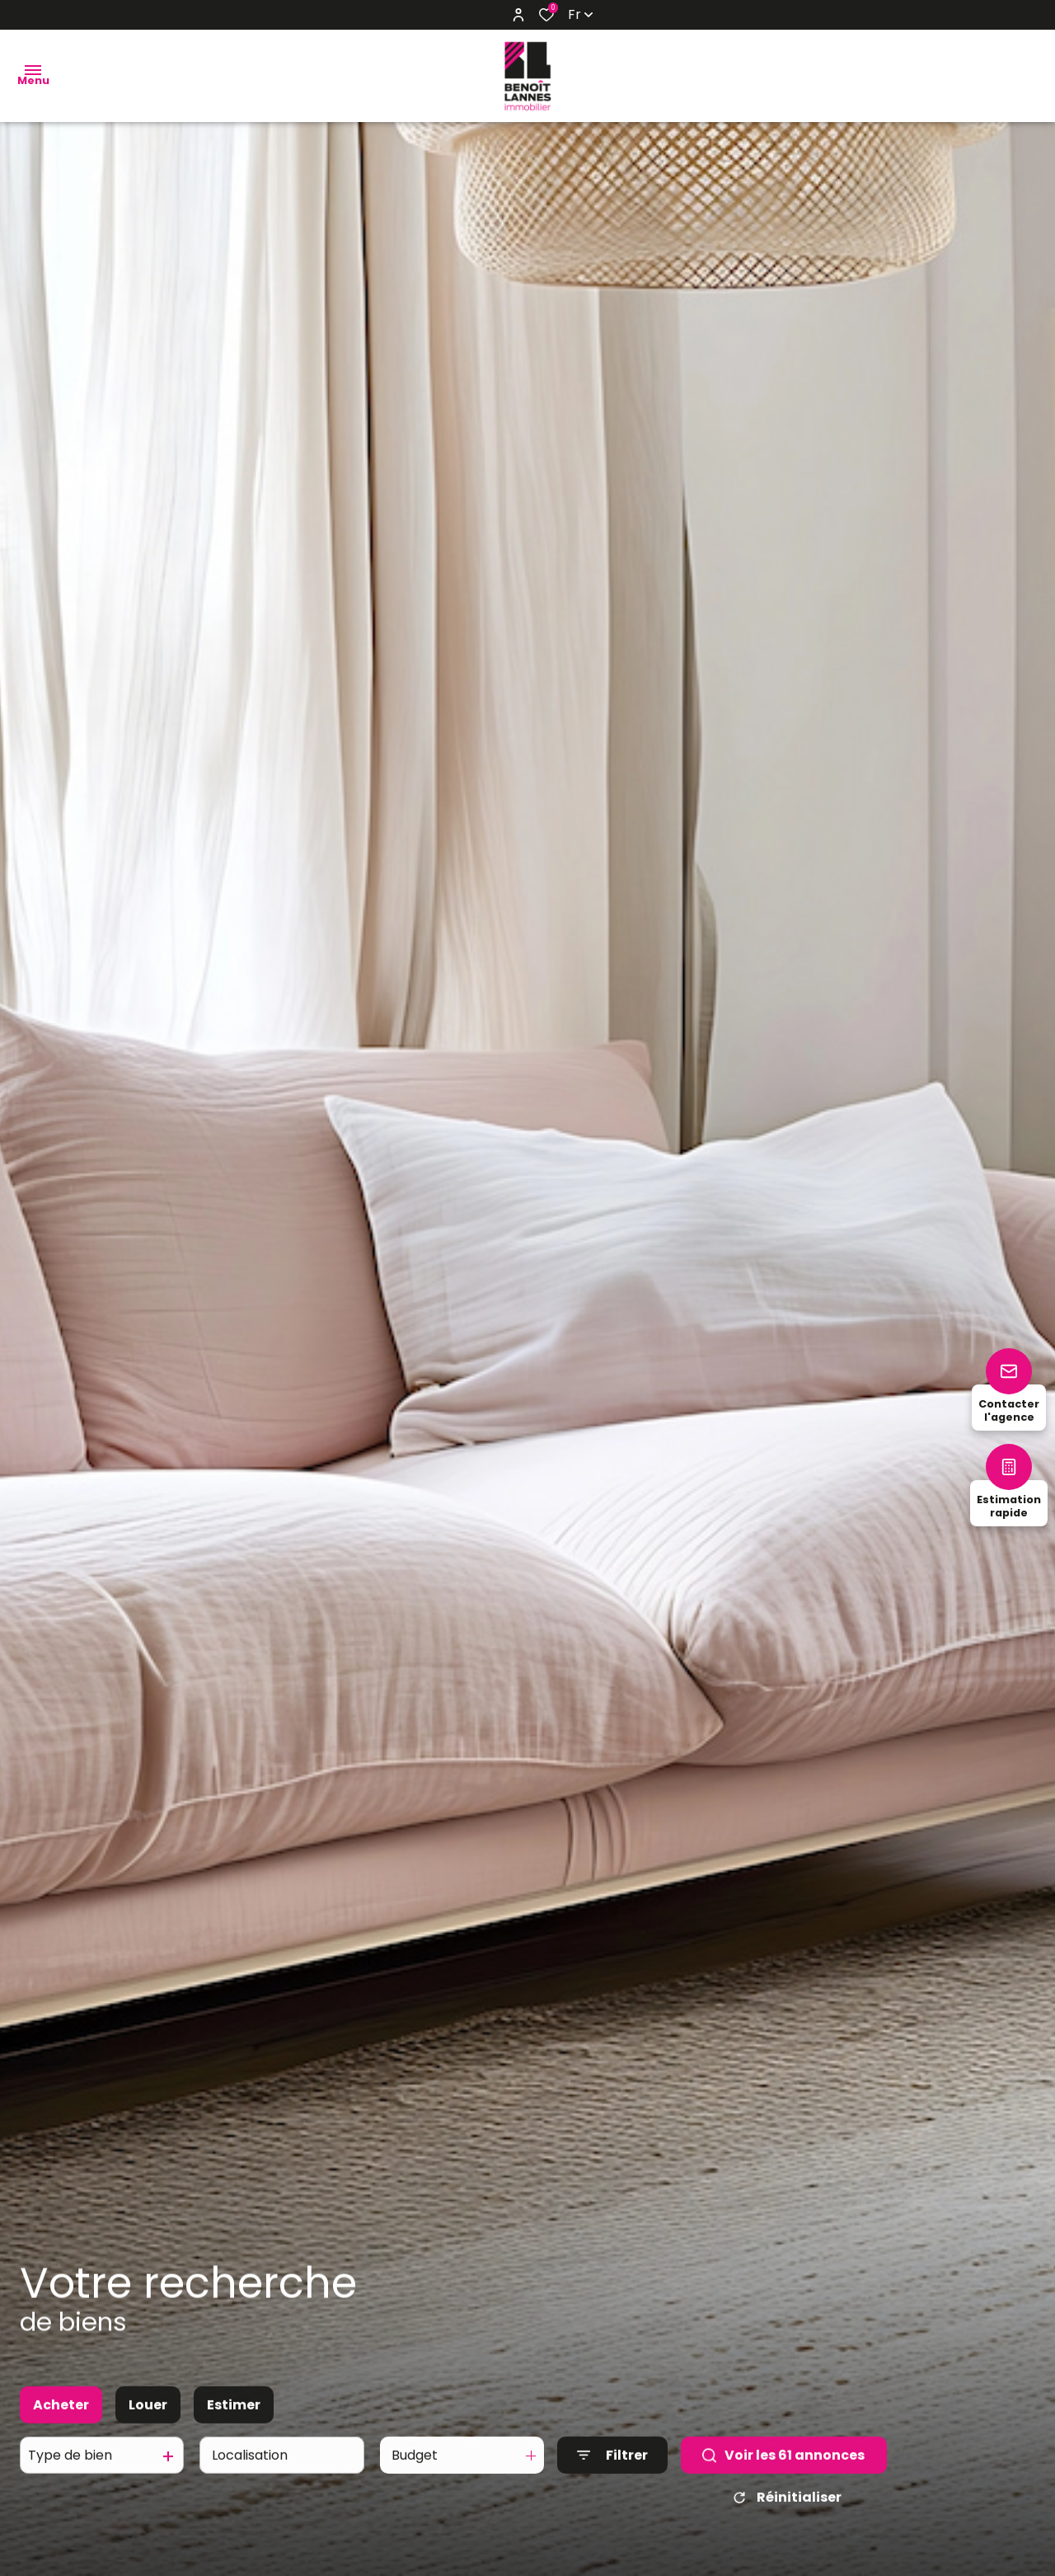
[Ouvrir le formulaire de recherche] (612, 2470)
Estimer (233, 2419)
